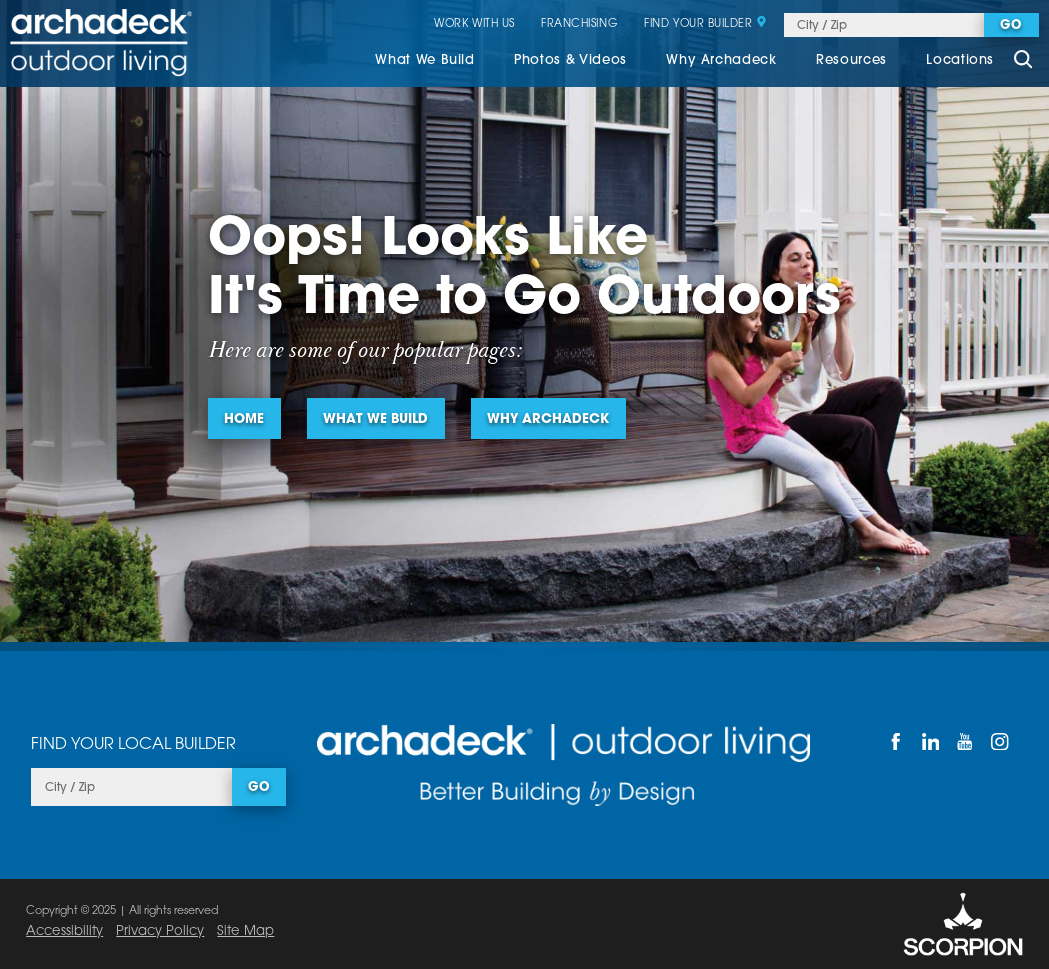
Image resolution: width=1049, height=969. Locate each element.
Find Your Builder (705, 25)
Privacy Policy (160, 931)
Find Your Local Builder (133, 745)
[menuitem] (425, 62)
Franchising (579, 25)
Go (1011, 26)
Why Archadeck (721, 60)
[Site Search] (1022, 62)
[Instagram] (1000, 741)
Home (244, 419)
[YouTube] (965, 741)
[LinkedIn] (930, 741)
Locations (960, 60)
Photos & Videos (570, 60)
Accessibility (64, 931)
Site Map (245, 931)
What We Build (425, 60)
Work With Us (474, 25)
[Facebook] (895, 741)
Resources (851, 60)
